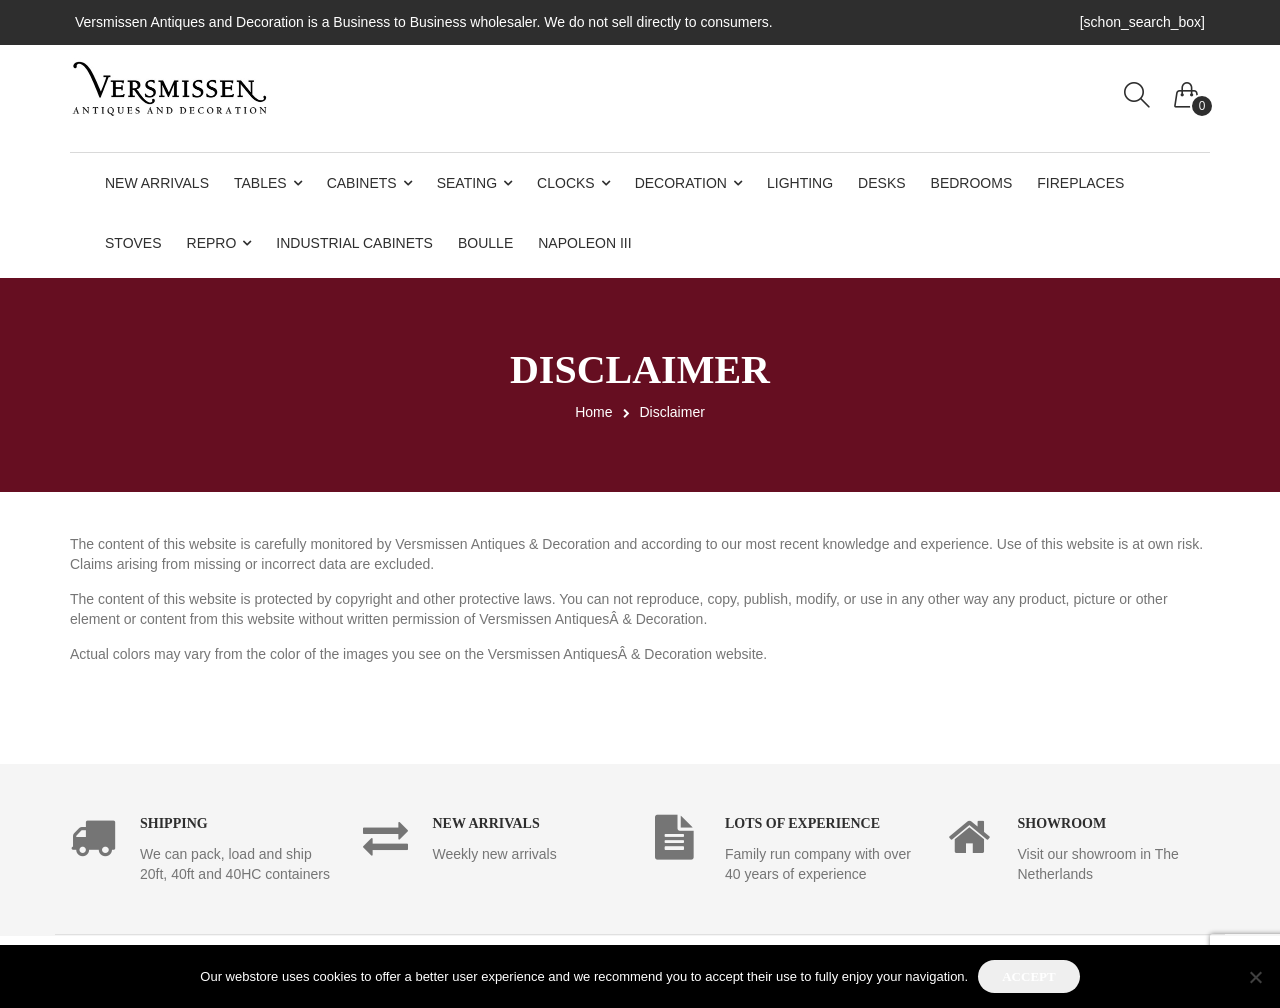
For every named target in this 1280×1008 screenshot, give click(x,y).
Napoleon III (584, 243)
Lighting (800, 183)
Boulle (485, 243)
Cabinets (362, 183)
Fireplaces (1080, 183)
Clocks (566, 183)
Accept (1028, 976)
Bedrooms (972, 183)
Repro (212, 243)
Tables (260, 183)
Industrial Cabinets (354, 243)
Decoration (681, 183)
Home (593, 412)
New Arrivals (157, 183)
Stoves (133, 243)
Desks (881, 183)
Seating (467, 183)
